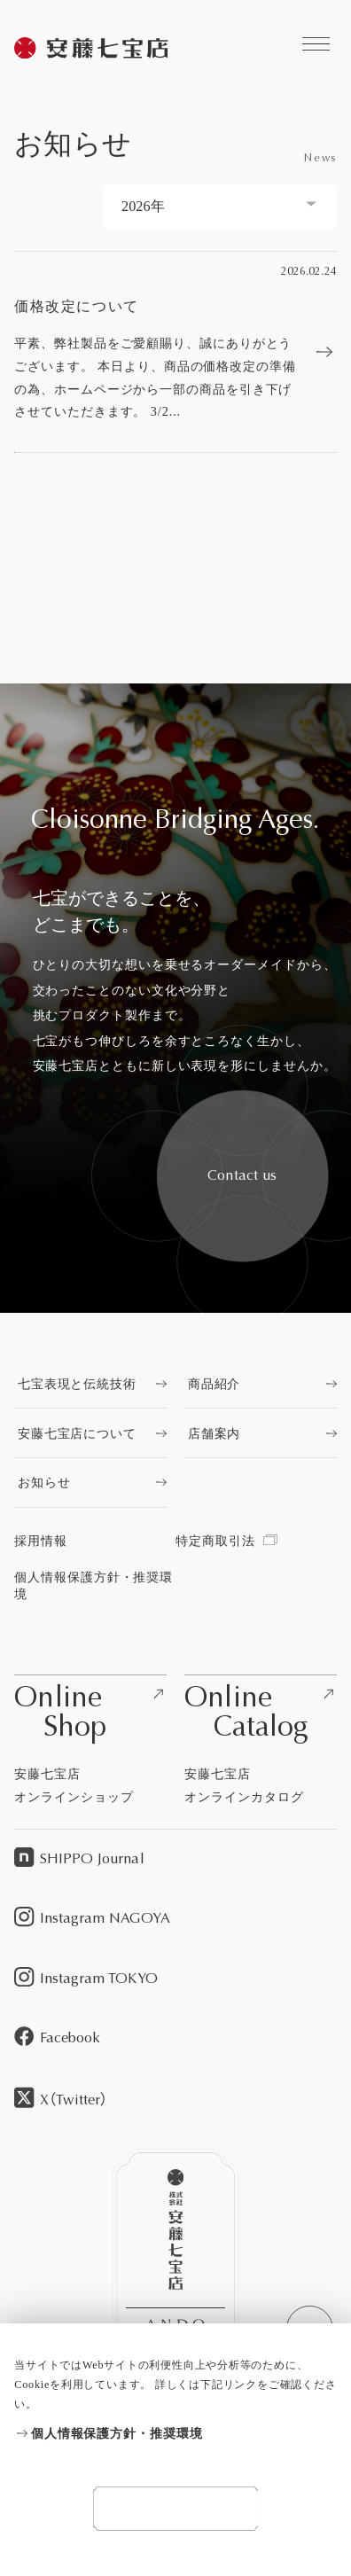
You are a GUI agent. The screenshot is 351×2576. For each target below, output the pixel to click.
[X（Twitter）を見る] (175, 2099)
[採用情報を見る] (95, 1541)
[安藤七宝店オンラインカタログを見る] (260, 1741)
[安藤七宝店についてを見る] (90, 1433)
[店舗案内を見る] (260, 1433)
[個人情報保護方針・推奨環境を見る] (175, 2434)
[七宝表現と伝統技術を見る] (90, 1384)
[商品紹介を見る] (260, 1384)
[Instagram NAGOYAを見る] (175, 1918)
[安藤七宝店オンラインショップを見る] (90, 1741)
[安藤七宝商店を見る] (92, 50)
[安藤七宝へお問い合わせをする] (242, 1175)
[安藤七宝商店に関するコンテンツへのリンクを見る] (315, 44)
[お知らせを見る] (90, 1482)
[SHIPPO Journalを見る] (175, 1859)
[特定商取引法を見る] (256, 1541)
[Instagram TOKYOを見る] (175, 1978)
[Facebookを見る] (175, 2038)
